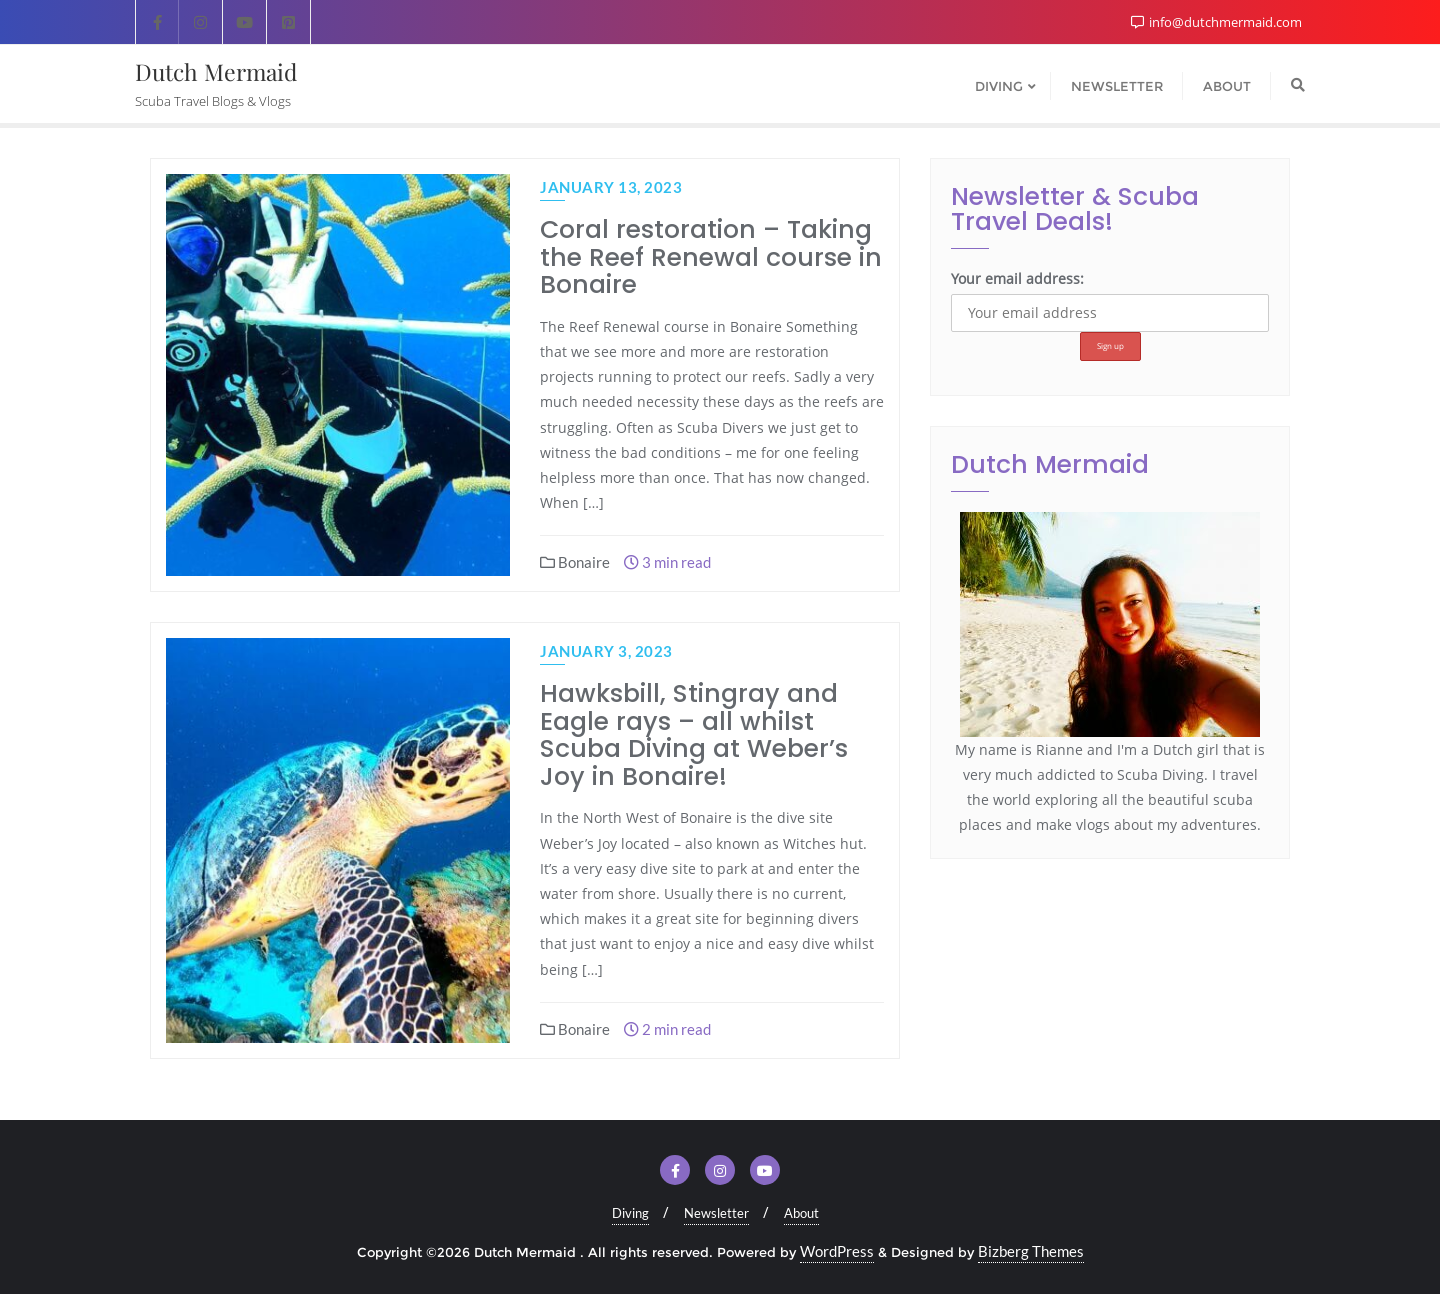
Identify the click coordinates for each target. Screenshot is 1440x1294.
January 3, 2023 (606, 651)
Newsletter (716, 1213)
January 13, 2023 (611, 187)
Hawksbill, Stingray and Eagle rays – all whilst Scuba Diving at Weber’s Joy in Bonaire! (694, 735)
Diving (630, 1213)
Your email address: (1017, 278)
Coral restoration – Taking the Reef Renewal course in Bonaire (711, 257)
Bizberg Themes (1031, 1251)
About (801, 1213)
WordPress (837, 1251)
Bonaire (575, 562)
